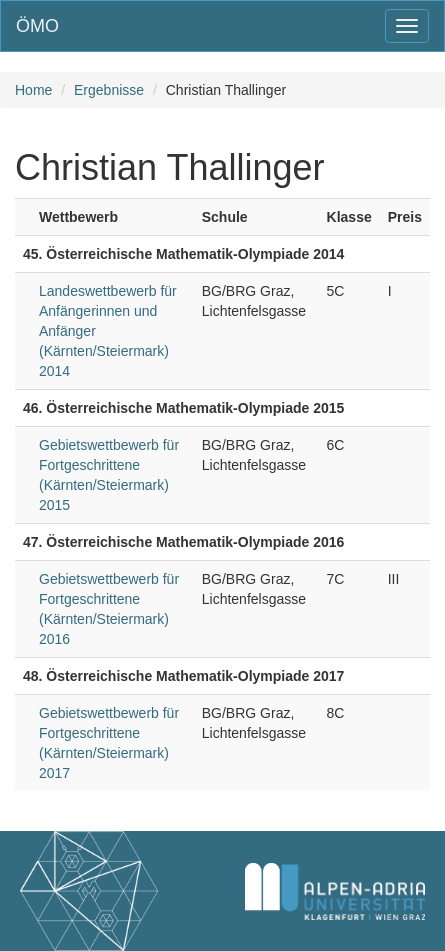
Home (33, 90)
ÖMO (37, 26)
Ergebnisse (109, 90)
